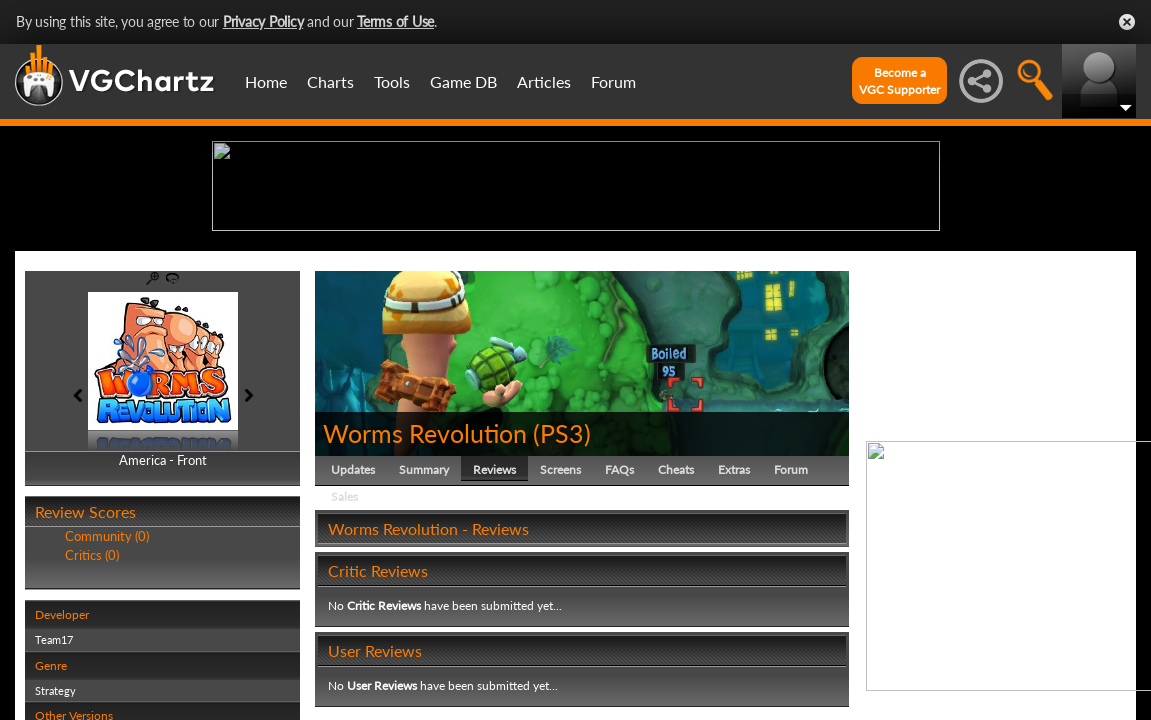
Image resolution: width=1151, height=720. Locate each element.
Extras (734, 624)
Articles (544, 81)
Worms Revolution (425, 588)
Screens (560, 624)
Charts (330, 81)
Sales (344, 651)
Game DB (463, 81)
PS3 (562, 588)
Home (266, 81)
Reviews (494, 624)
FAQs (619, 624)
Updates (353, 624)
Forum (613, 81)
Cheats (676, 624)
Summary (424, 624)
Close (1127, 22)
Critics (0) (92, 710)
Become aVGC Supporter (899, 81)
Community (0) (107, 692)
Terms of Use (395, 21)
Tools (392, 81)
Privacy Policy (263, 21)
